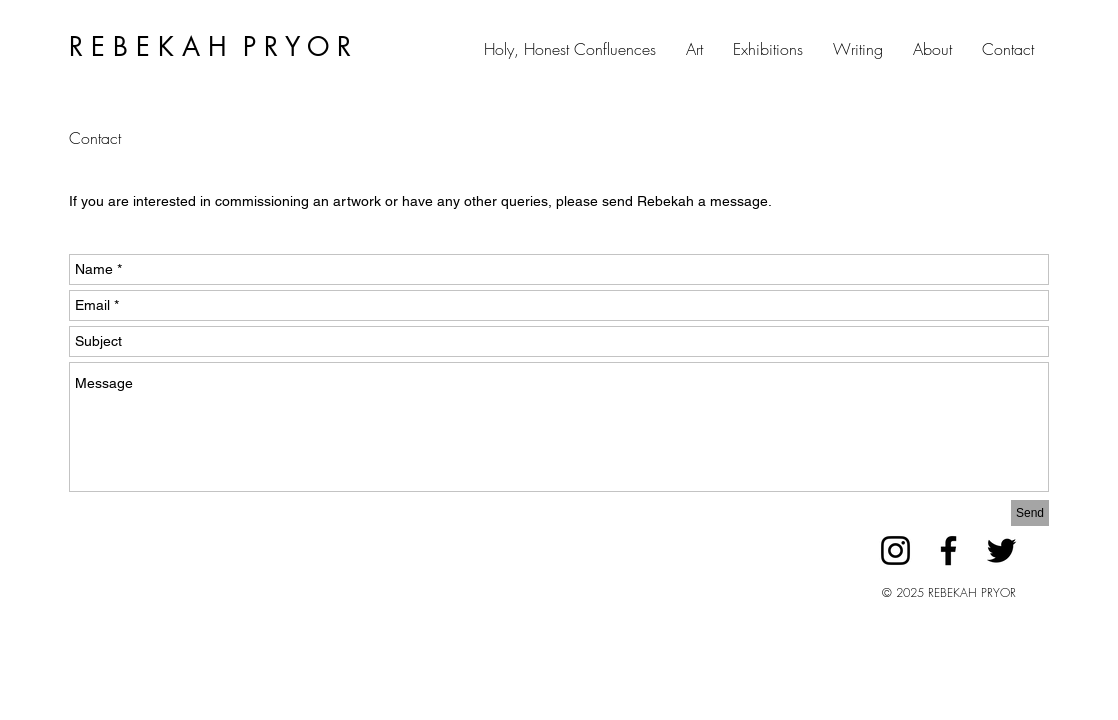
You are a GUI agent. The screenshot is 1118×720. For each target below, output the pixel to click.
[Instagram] (895, 550)
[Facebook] (948, 550)
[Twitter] (1001, 550)
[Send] (1030, 513)
